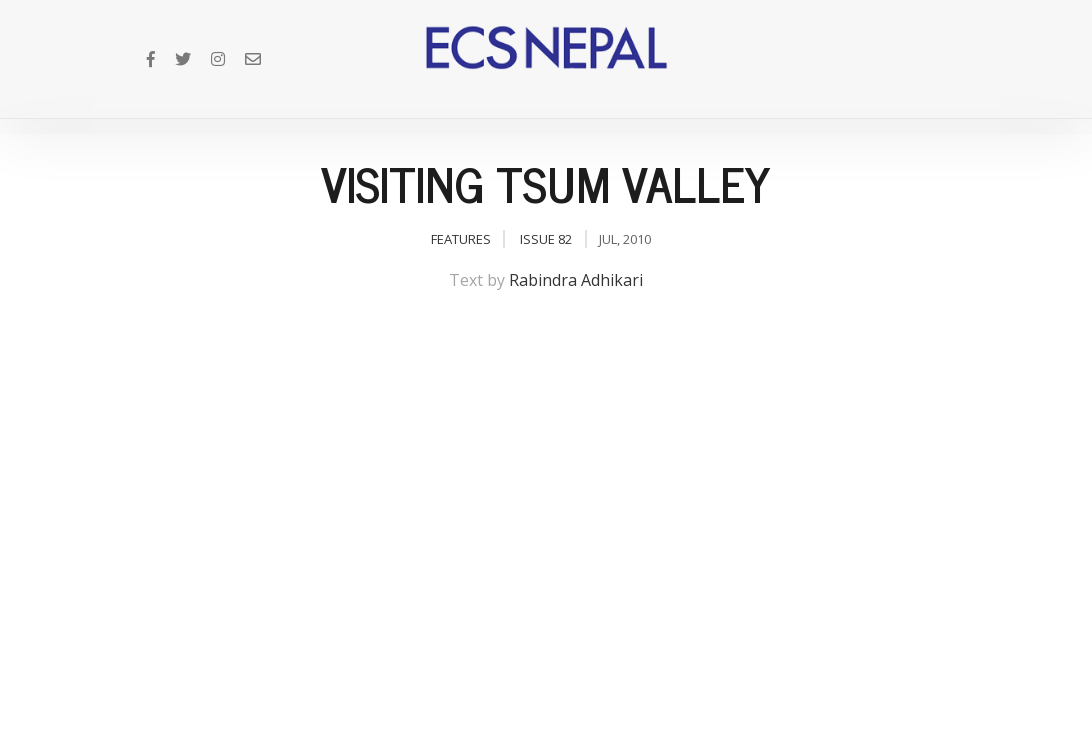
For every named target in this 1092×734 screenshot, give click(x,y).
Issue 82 (546, 239)
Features (461, 239)
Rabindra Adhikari (576, 280)
